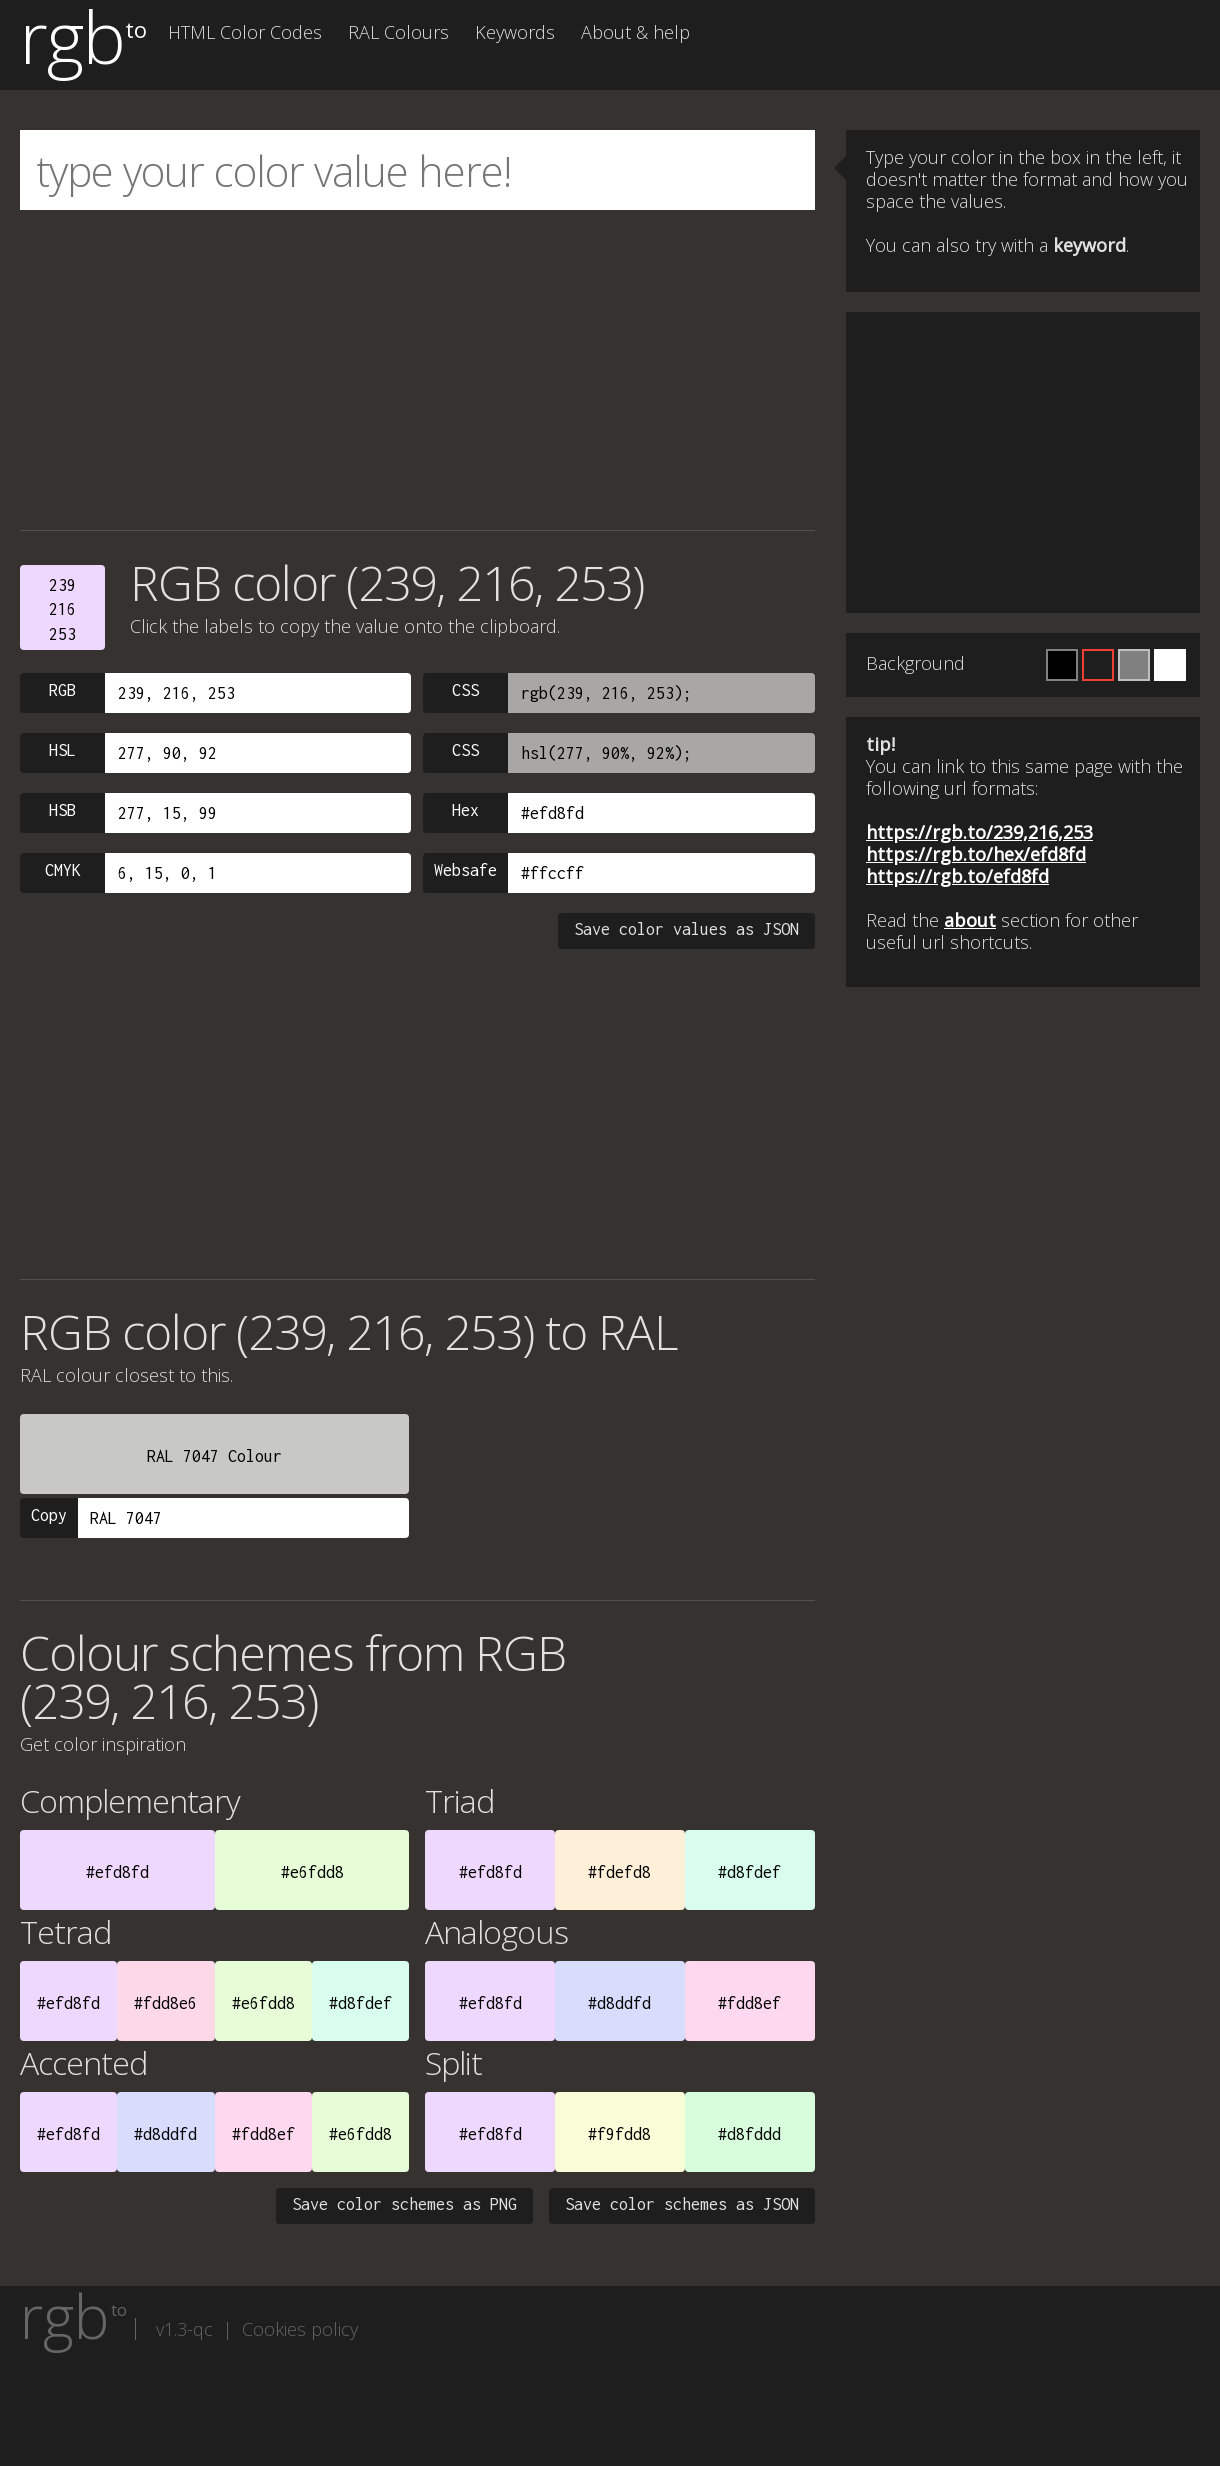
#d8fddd (749, 2134)
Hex (465, 810)
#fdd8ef (749, 2003)
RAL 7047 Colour (214, 1456)
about (970, 920)
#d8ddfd (619, 2003)
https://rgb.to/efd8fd (957, 876)
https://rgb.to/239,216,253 (979, 832)
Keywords (515, 32)
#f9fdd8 (619, 2134)
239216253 (62, 609)
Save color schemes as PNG (404, 2204)
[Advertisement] (417, 370)
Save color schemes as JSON (682, 2204)
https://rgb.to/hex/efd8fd (976, 854)
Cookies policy (300, 2329)
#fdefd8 (619, 1872)
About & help (635, 32)
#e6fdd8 (312, 1872)
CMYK (63, 870)
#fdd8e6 (165, 2003)
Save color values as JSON (686, 929)
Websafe (465, 870)
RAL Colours (398, 32)
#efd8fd (117, 1872)
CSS (465, 690)
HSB (62, 810)
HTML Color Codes (245, 32)
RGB (62, 690)
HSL (62, 750)
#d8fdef (749, 1872)
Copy (49, 1515)
